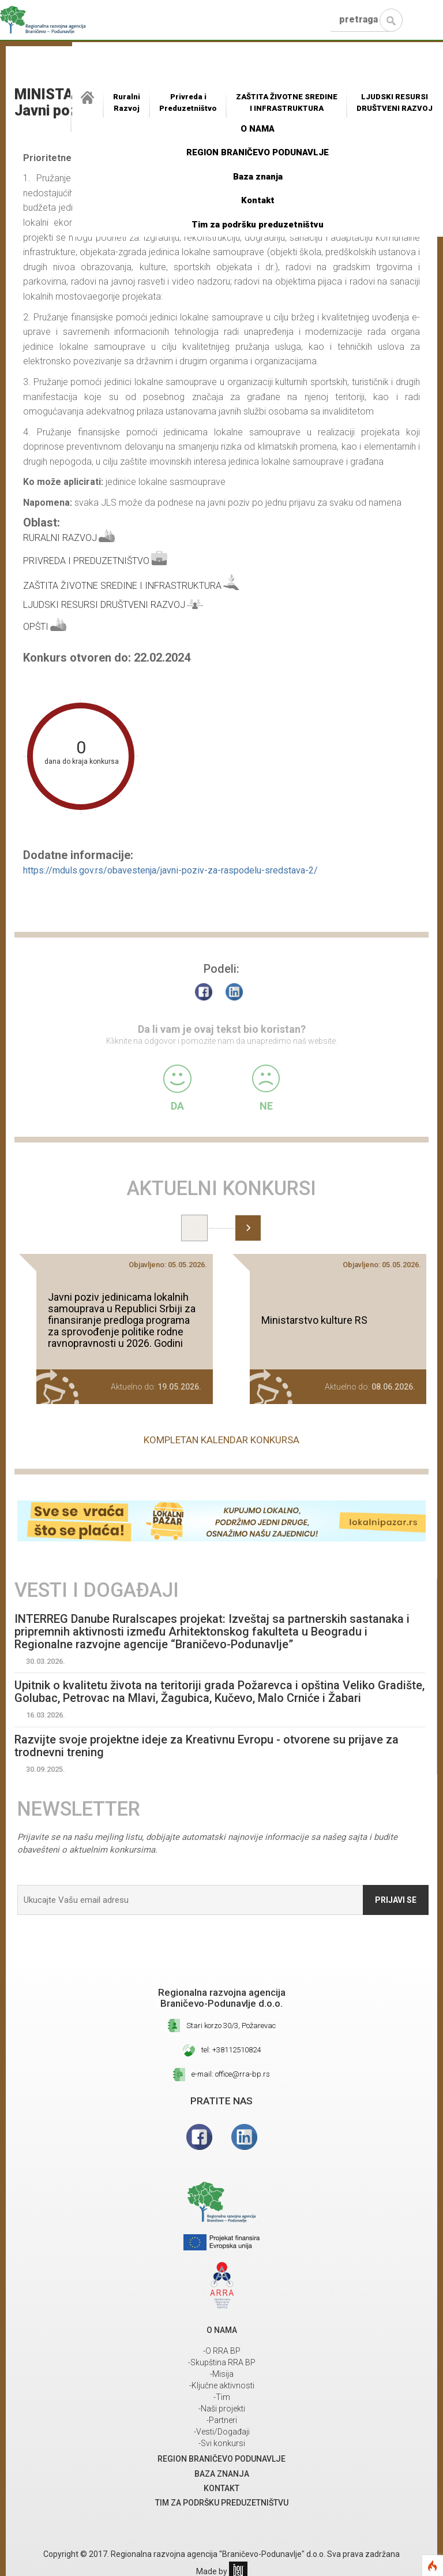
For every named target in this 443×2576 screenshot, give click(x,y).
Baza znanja (258, 176)
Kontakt (258, 200)
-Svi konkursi (221, 2443)
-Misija (222, 2374)
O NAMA (258, 129)
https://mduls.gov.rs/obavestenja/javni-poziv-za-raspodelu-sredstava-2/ (170, 870)
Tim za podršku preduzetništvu (258, 224)
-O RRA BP (222, 2350)
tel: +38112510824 (231, 2049)
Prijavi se (395, 1900)
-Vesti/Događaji (222, 2431)
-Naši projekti (221, 2408)
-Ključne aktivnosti (221, 2385)
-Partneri (222, 2420)
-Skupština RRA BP (222, 2362)
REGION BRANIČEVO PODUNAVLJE (257, 152)
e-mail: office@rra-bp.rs (231, 2074)
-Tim (221, 2397)
